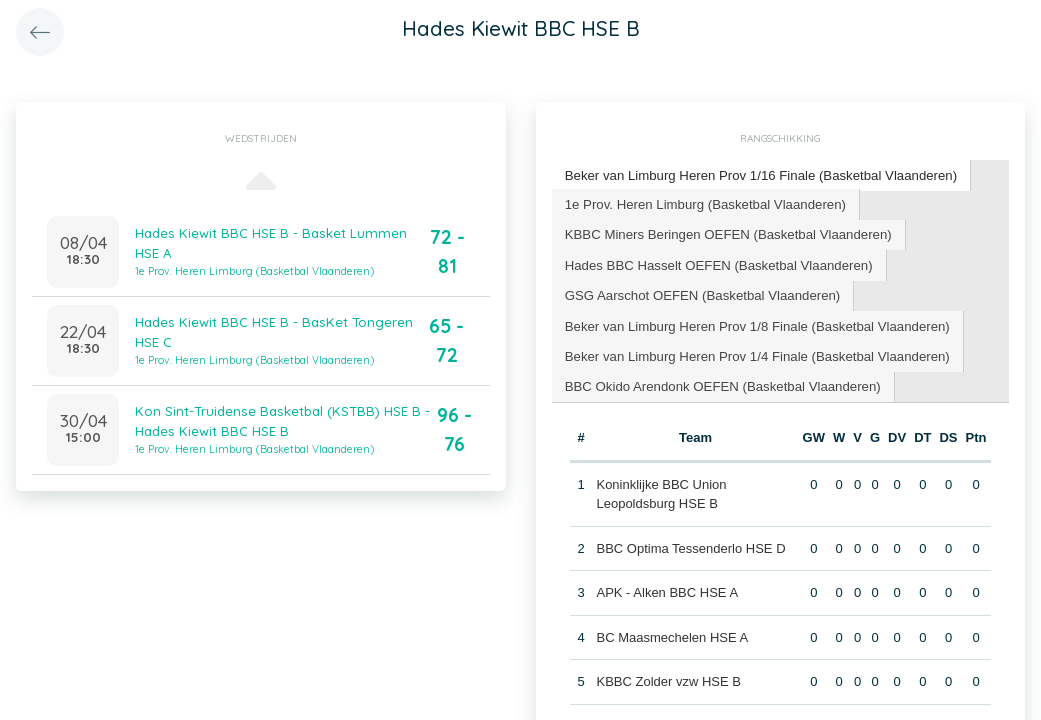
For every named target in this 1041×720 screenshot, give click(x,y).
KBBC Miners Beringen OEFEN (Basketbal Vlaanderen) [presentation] (726, 232)
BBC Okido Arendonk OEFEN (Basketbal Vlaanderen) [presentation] (720, 382)
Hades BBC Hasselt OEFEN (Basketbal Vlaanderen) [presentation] (716, 262)
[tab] (758, 175)
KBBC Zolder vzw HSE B (668, 677)
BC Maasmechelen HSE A (672, 633)
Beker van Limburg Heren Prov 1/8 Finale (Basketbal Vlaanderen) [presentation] (754, 322)
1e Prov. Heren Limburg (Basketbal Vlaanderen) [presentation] (703, 202)
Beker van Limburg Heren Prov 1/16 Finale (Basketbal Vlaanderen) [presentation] (758, 174)
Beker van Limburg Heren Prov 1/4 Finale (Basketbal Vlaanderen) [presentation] (754, 352)
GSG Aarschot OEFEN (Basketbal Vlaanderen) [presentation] (700, 292)
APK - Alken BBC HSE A (667, 588)
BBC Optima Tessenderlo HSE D (690, 544)
